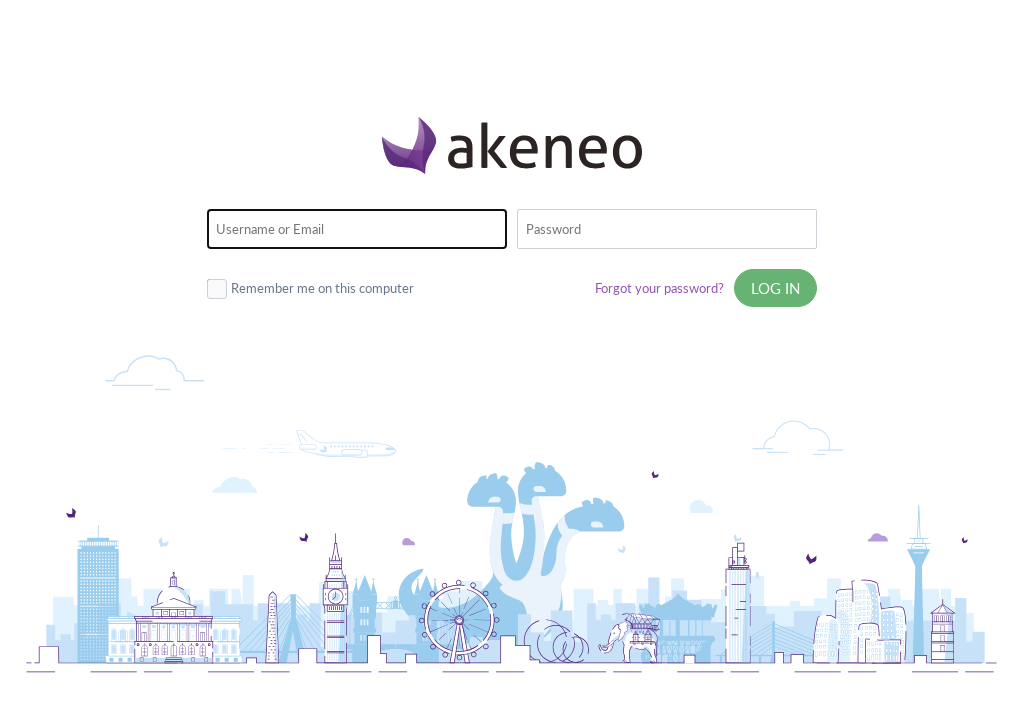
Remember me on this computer (310, 287)
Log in (775, 288)
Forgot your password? (659, 288)
